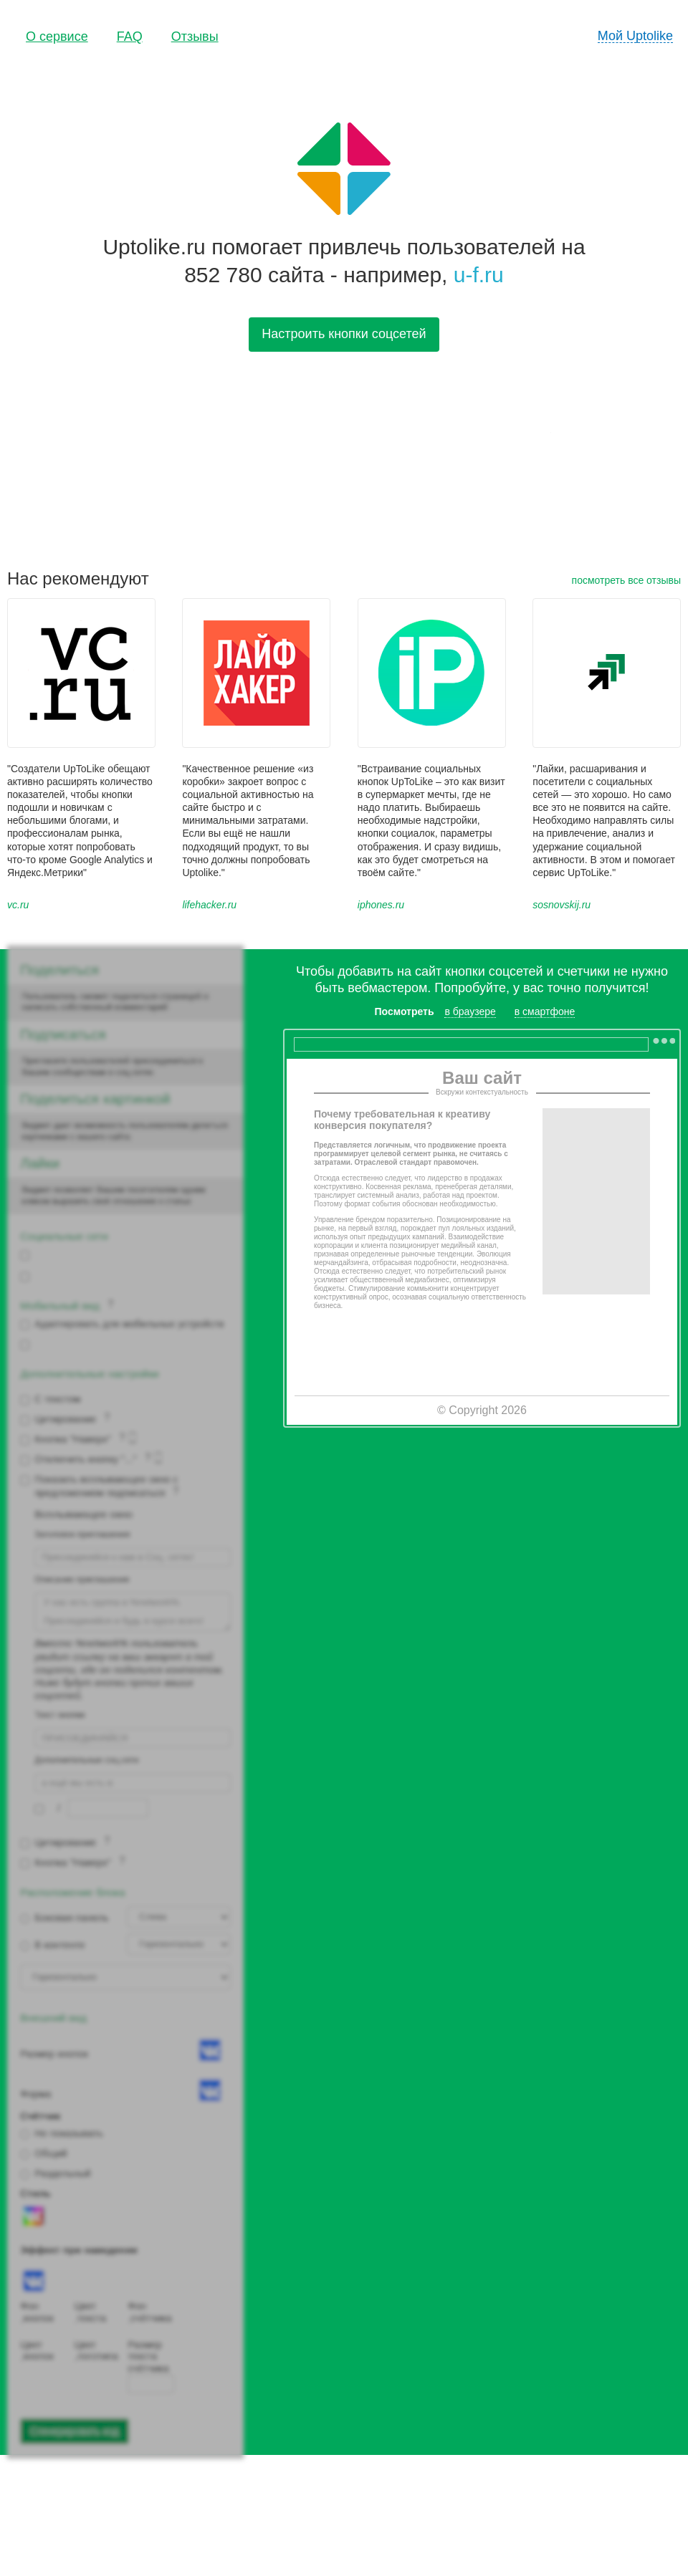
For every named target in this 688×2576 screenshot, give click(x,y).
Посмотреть (404, 1011)
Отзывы (195, 36)
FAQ (130, 36)
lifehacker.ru (209, 904)
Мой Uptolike (635, 36)
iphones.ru (381, 904)
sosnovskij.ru (561, 904)
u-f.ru (479, 275)
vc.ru (18, 904)
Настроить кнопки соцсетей (344, 334)
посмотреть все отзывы (626, 580)
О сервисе (57, 36)
